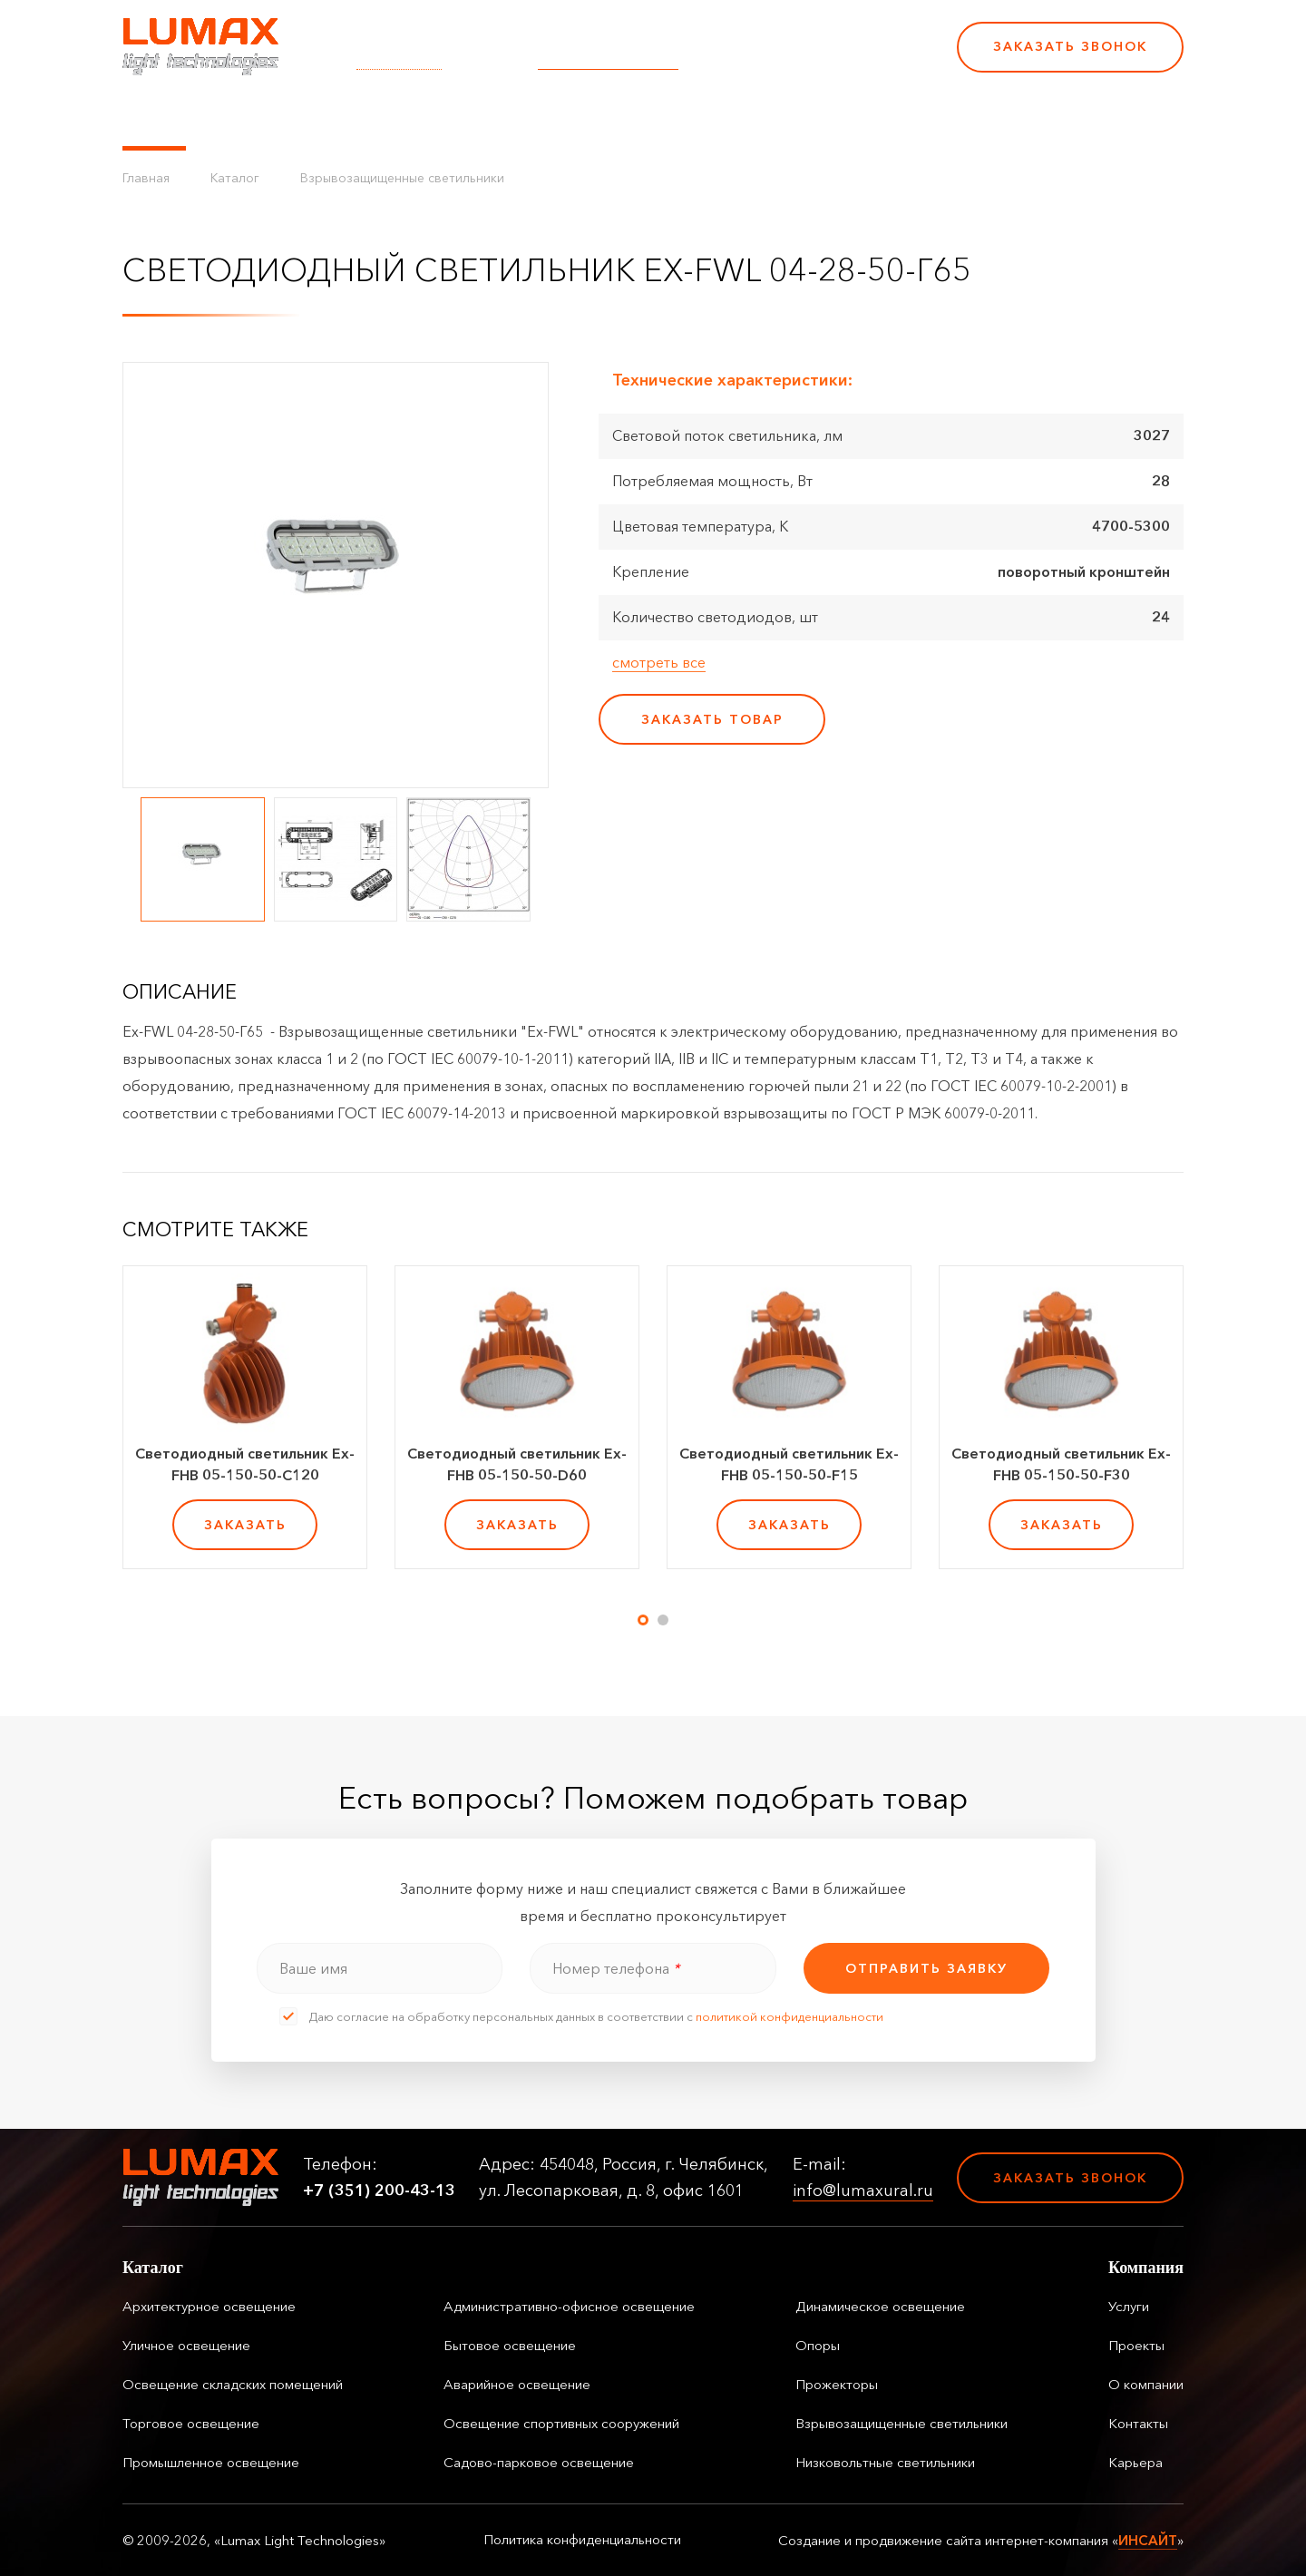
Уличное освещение (186, 2345)
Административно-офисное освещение (569, 2306)
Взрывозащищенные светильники (402, 178)
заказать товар (712, 719)
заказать (245, 1525)
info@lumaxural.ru (608, 59)
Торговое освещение (190, 2423)
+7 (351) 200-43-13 (818, 59)
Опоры (817, 2345)
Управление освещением (303, 118)
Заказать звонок (1070, 46)
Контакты (727, 118)
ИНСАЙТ (1147, 2540)
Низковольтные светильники (885, 2462)
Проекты (525, 118)
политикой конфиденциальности (789, 2016)
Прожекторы (836, 2384)
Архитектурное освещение (209, 2306)
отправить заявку (926, 1968)
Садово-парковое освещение (538, 2462)
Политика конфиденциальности (582, 2540)
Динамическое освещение (880, 2306)
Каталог (154, 118)
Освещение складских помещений (232, 2384)
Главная (146, 178)
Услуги (447, 118)
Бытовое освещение (509, 2345)
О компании (625, 118)
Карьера (814, 118)
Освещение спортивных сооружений (561, 2423)
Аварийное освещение (516, 2384)
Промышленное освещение (210, 2462)
